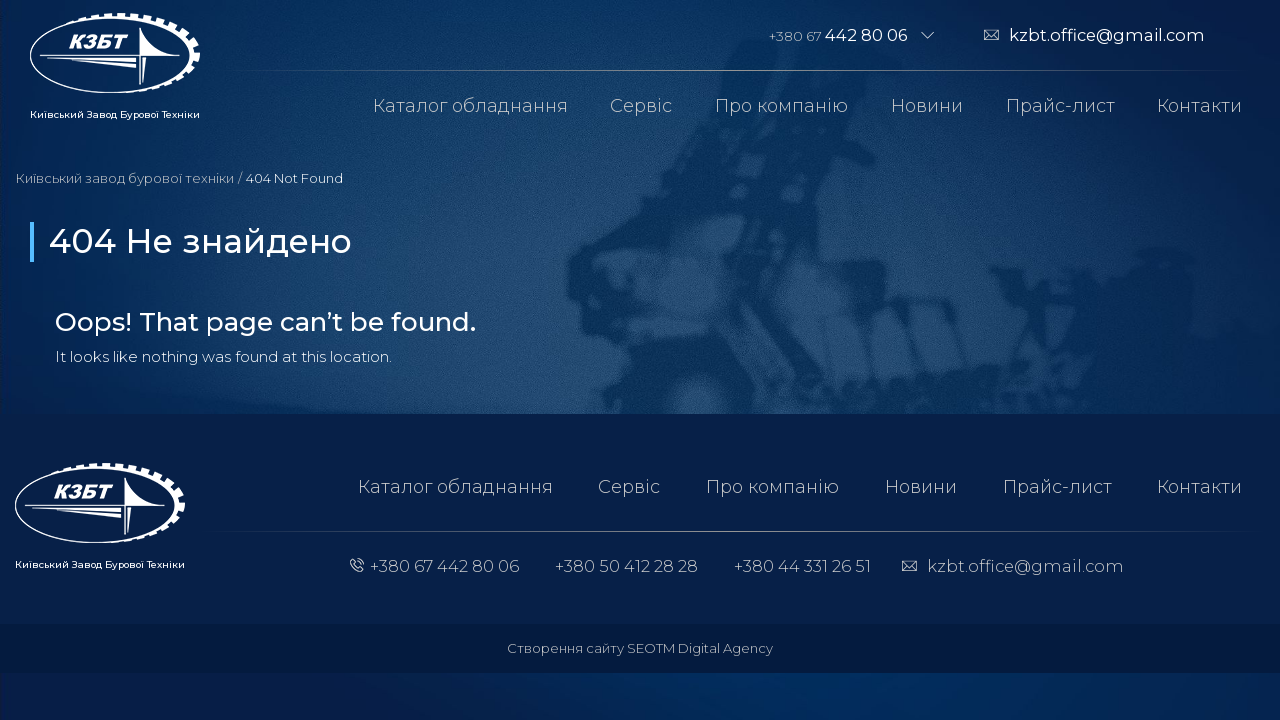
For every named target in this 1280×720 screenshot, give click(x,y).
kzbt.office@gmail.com (1107, 35)
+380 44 (802, 566)
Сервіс (641, 106)
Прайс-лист (1060, 106)
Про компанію (781, 106)
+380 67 (838, 35)
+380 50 (626, 566)
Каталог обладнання (470, 106)
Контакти (1199, 106)
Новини (927, 106)
